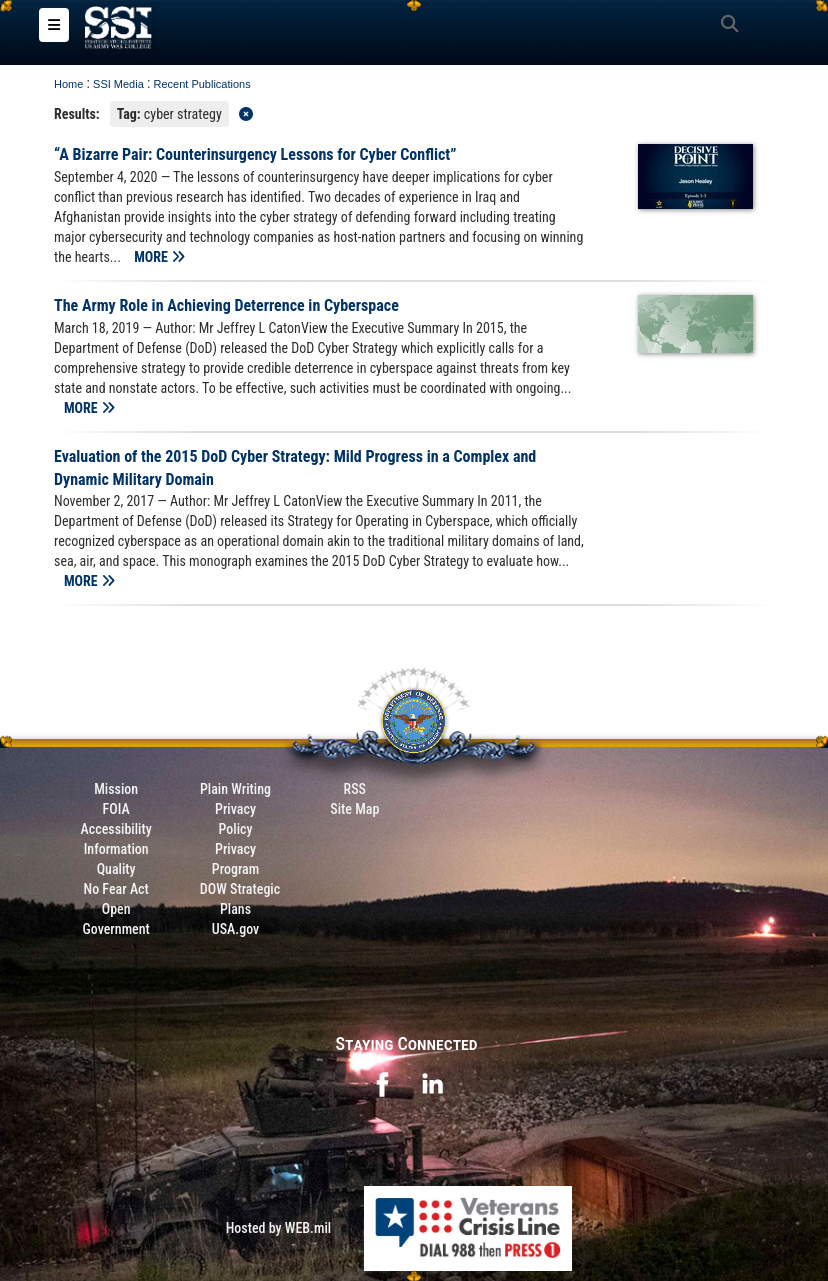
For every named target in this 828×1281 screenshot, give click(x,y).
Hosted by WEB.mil (279, 1228)
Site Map (354, 809)
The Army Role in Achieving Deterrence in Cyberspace (226, 305)
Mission (116, 789)
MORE (159, 257)
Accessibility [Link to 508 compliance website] (116, 829)
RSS (355, 789)
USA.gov (236, 929)
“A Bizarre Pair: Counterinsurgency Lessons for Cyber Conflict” (255, 154)
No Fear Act (116, 889)
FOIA (116, 809)
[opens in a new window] (382, 1083)
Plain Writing (235, 789)
